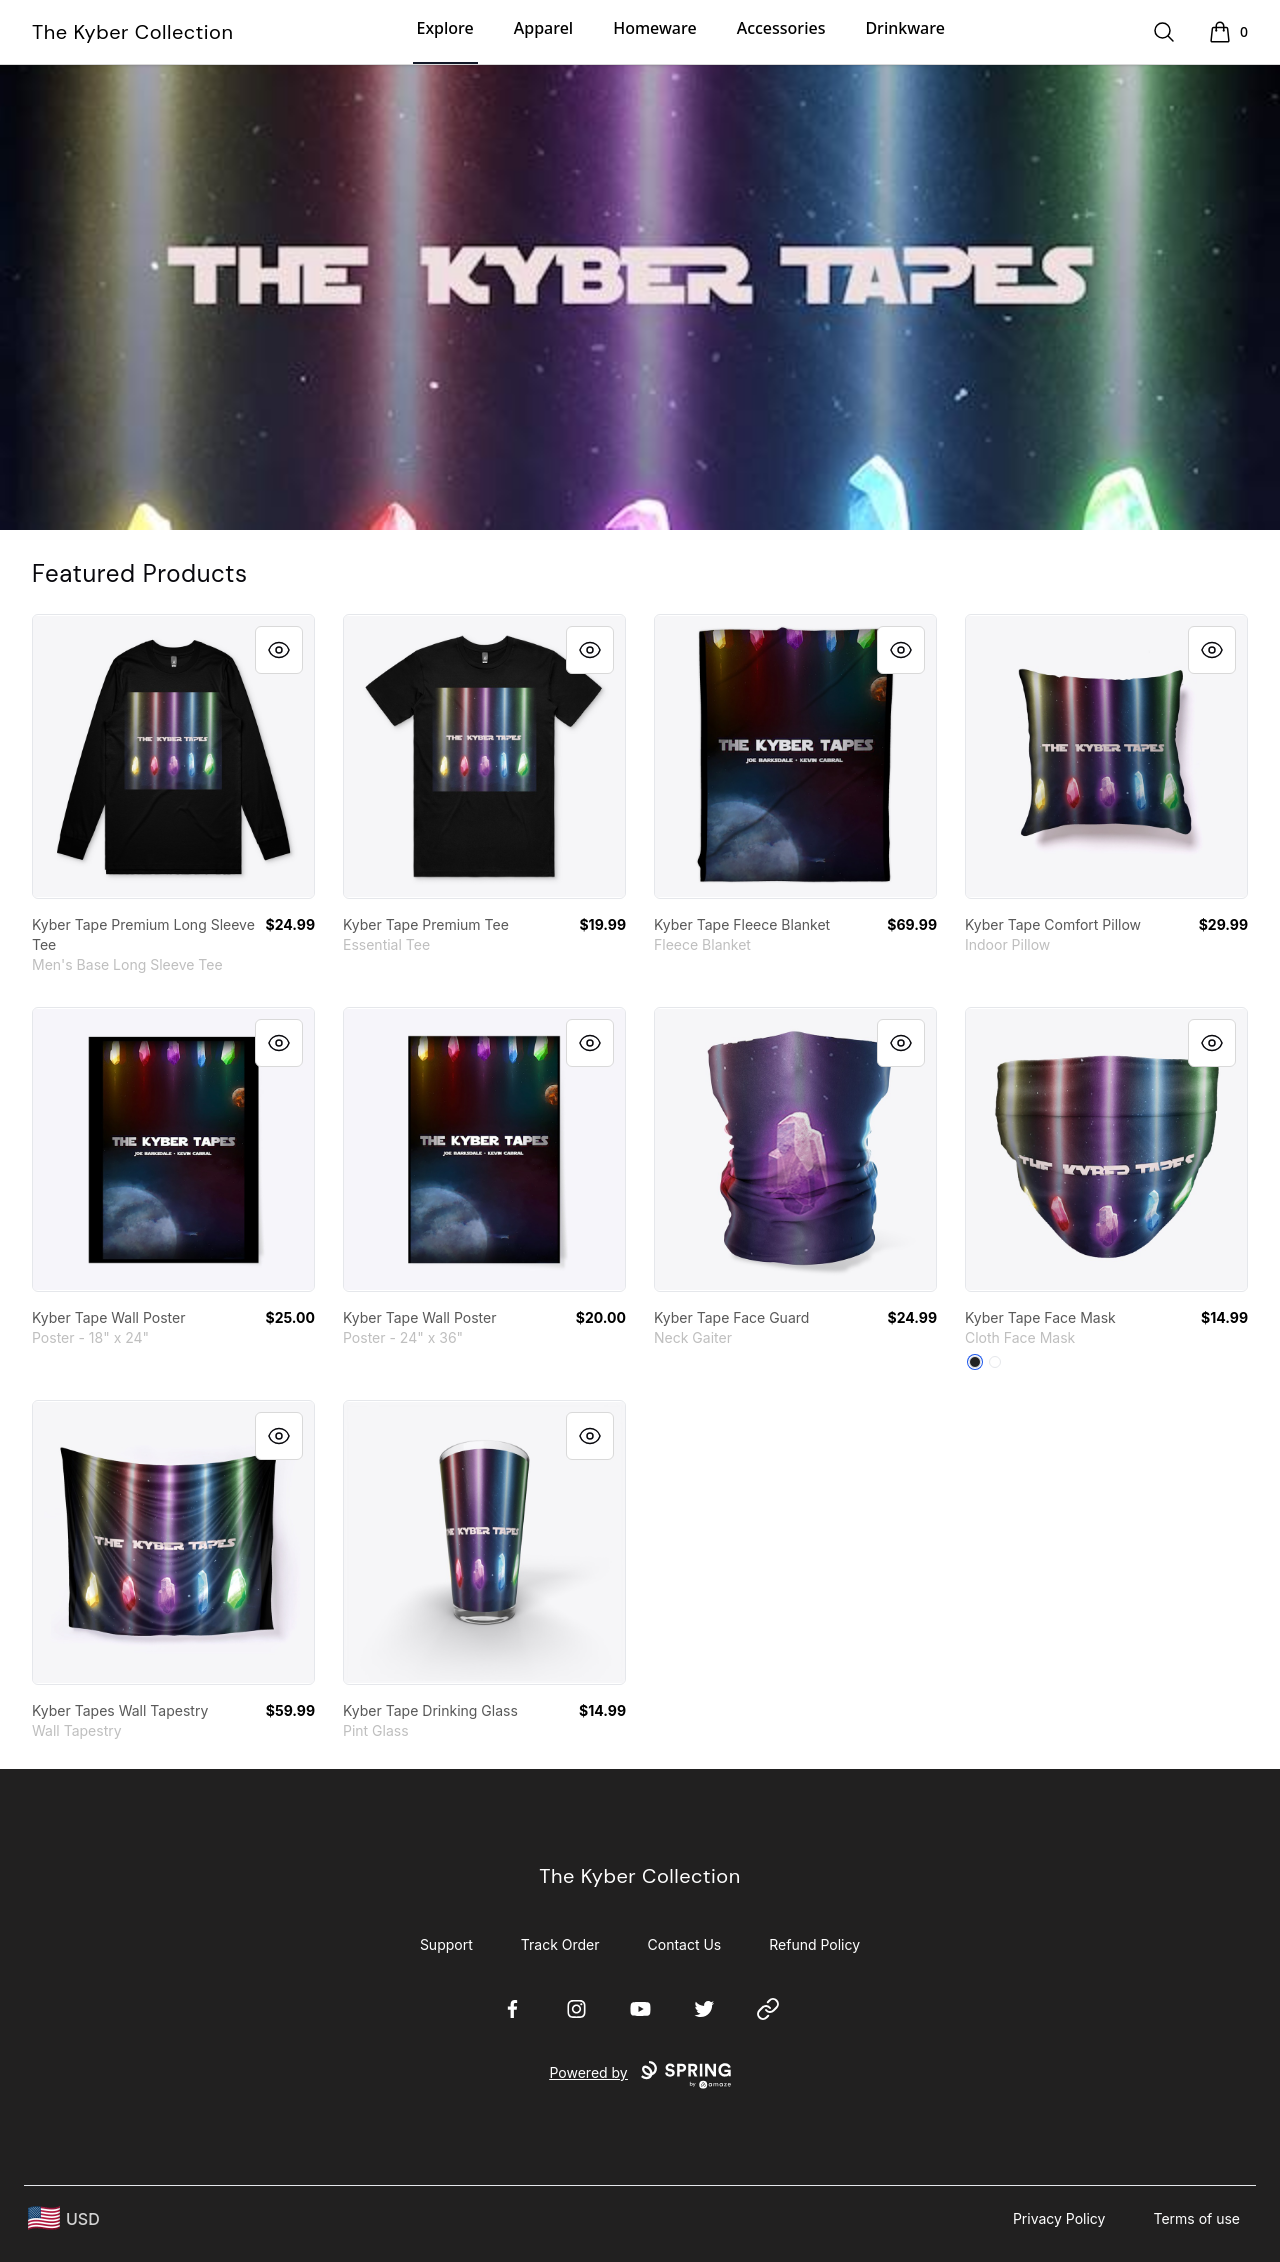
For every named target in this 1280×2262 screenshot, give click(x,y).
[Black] (975, 1362)
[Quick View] (279, 650)
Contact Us (685, 1944)
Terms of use (1196, 2218)
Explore (445, 28)
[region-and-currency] (64, 2218)
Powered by (639, 2075)
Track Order (560, 1944)
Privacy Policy (1059, 2218)
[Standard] (995, 1362)
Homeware (654, 28)
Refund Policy (814, 1944)
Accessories (781, 28)
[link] (173, 756)
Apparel (543, 28)
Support (446, 1944)
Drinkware (904, 28)
